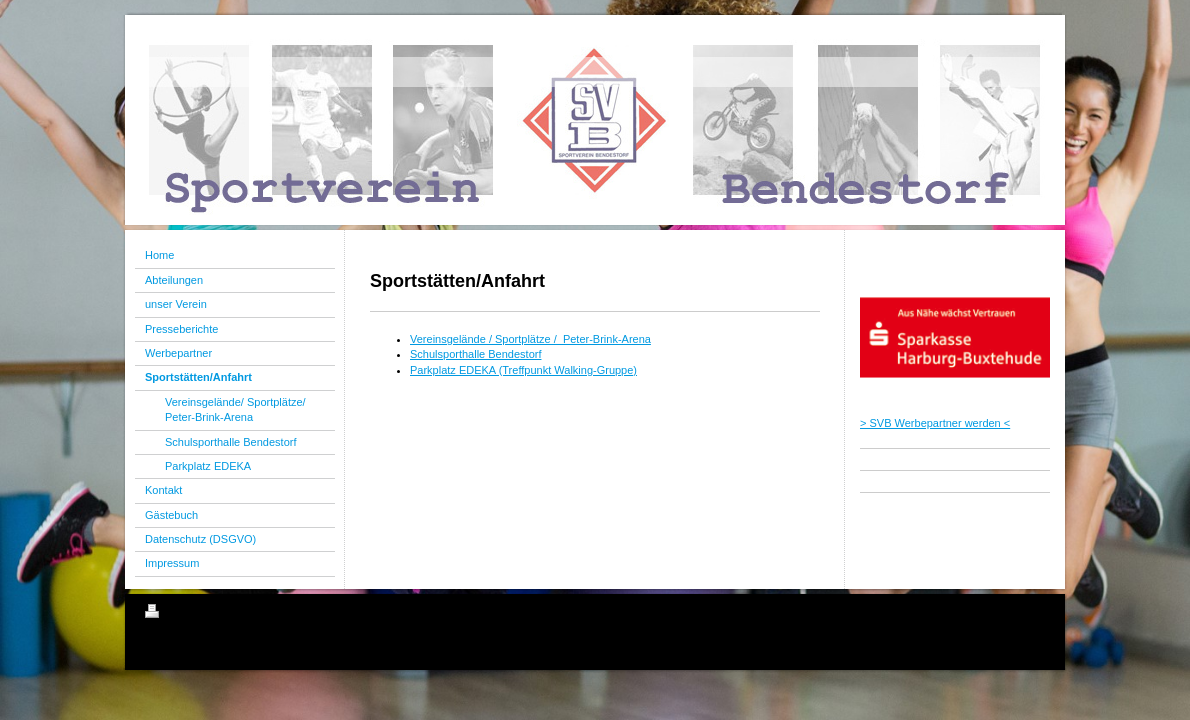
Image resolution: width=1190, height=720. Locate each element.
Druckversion (189, 614)
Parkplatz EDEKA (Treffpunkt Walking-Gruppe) (523, 370)
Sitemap (259, 614)
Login (1031, 611)
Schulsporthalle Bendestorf (475, 354)
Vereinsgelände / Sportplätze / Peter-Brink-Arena (530, 339)
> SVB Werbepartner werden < (935, 423)
